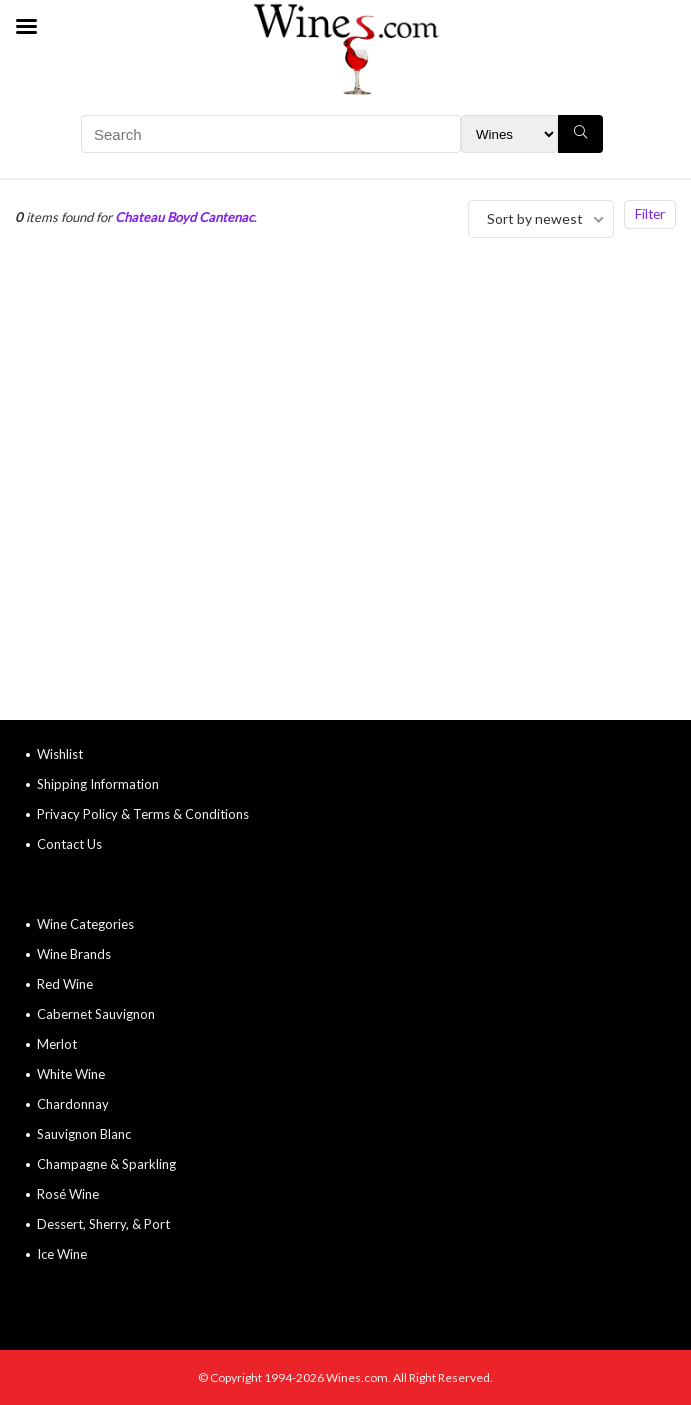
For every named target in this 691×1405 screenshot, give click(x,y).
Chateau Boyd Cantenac (184, 217)
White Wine (71, 1074)
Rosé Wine (68, 1194)
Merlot (57, 1044)
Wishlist (60, 754)
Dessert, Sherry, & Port (103, 1224)
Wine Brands (74, 954)
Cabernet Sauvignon (96, 1014)
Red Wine (65, 984)
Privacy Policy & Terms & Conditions (143, 814)
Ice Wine (62, 1254)
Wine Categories (85, 924)
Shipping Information (98, 784)
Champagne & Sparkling (106, 1164)
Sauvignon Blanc (84, 1134)
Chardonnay (73, 1104)
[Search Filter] (509, 134)
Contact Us (69, 844)
